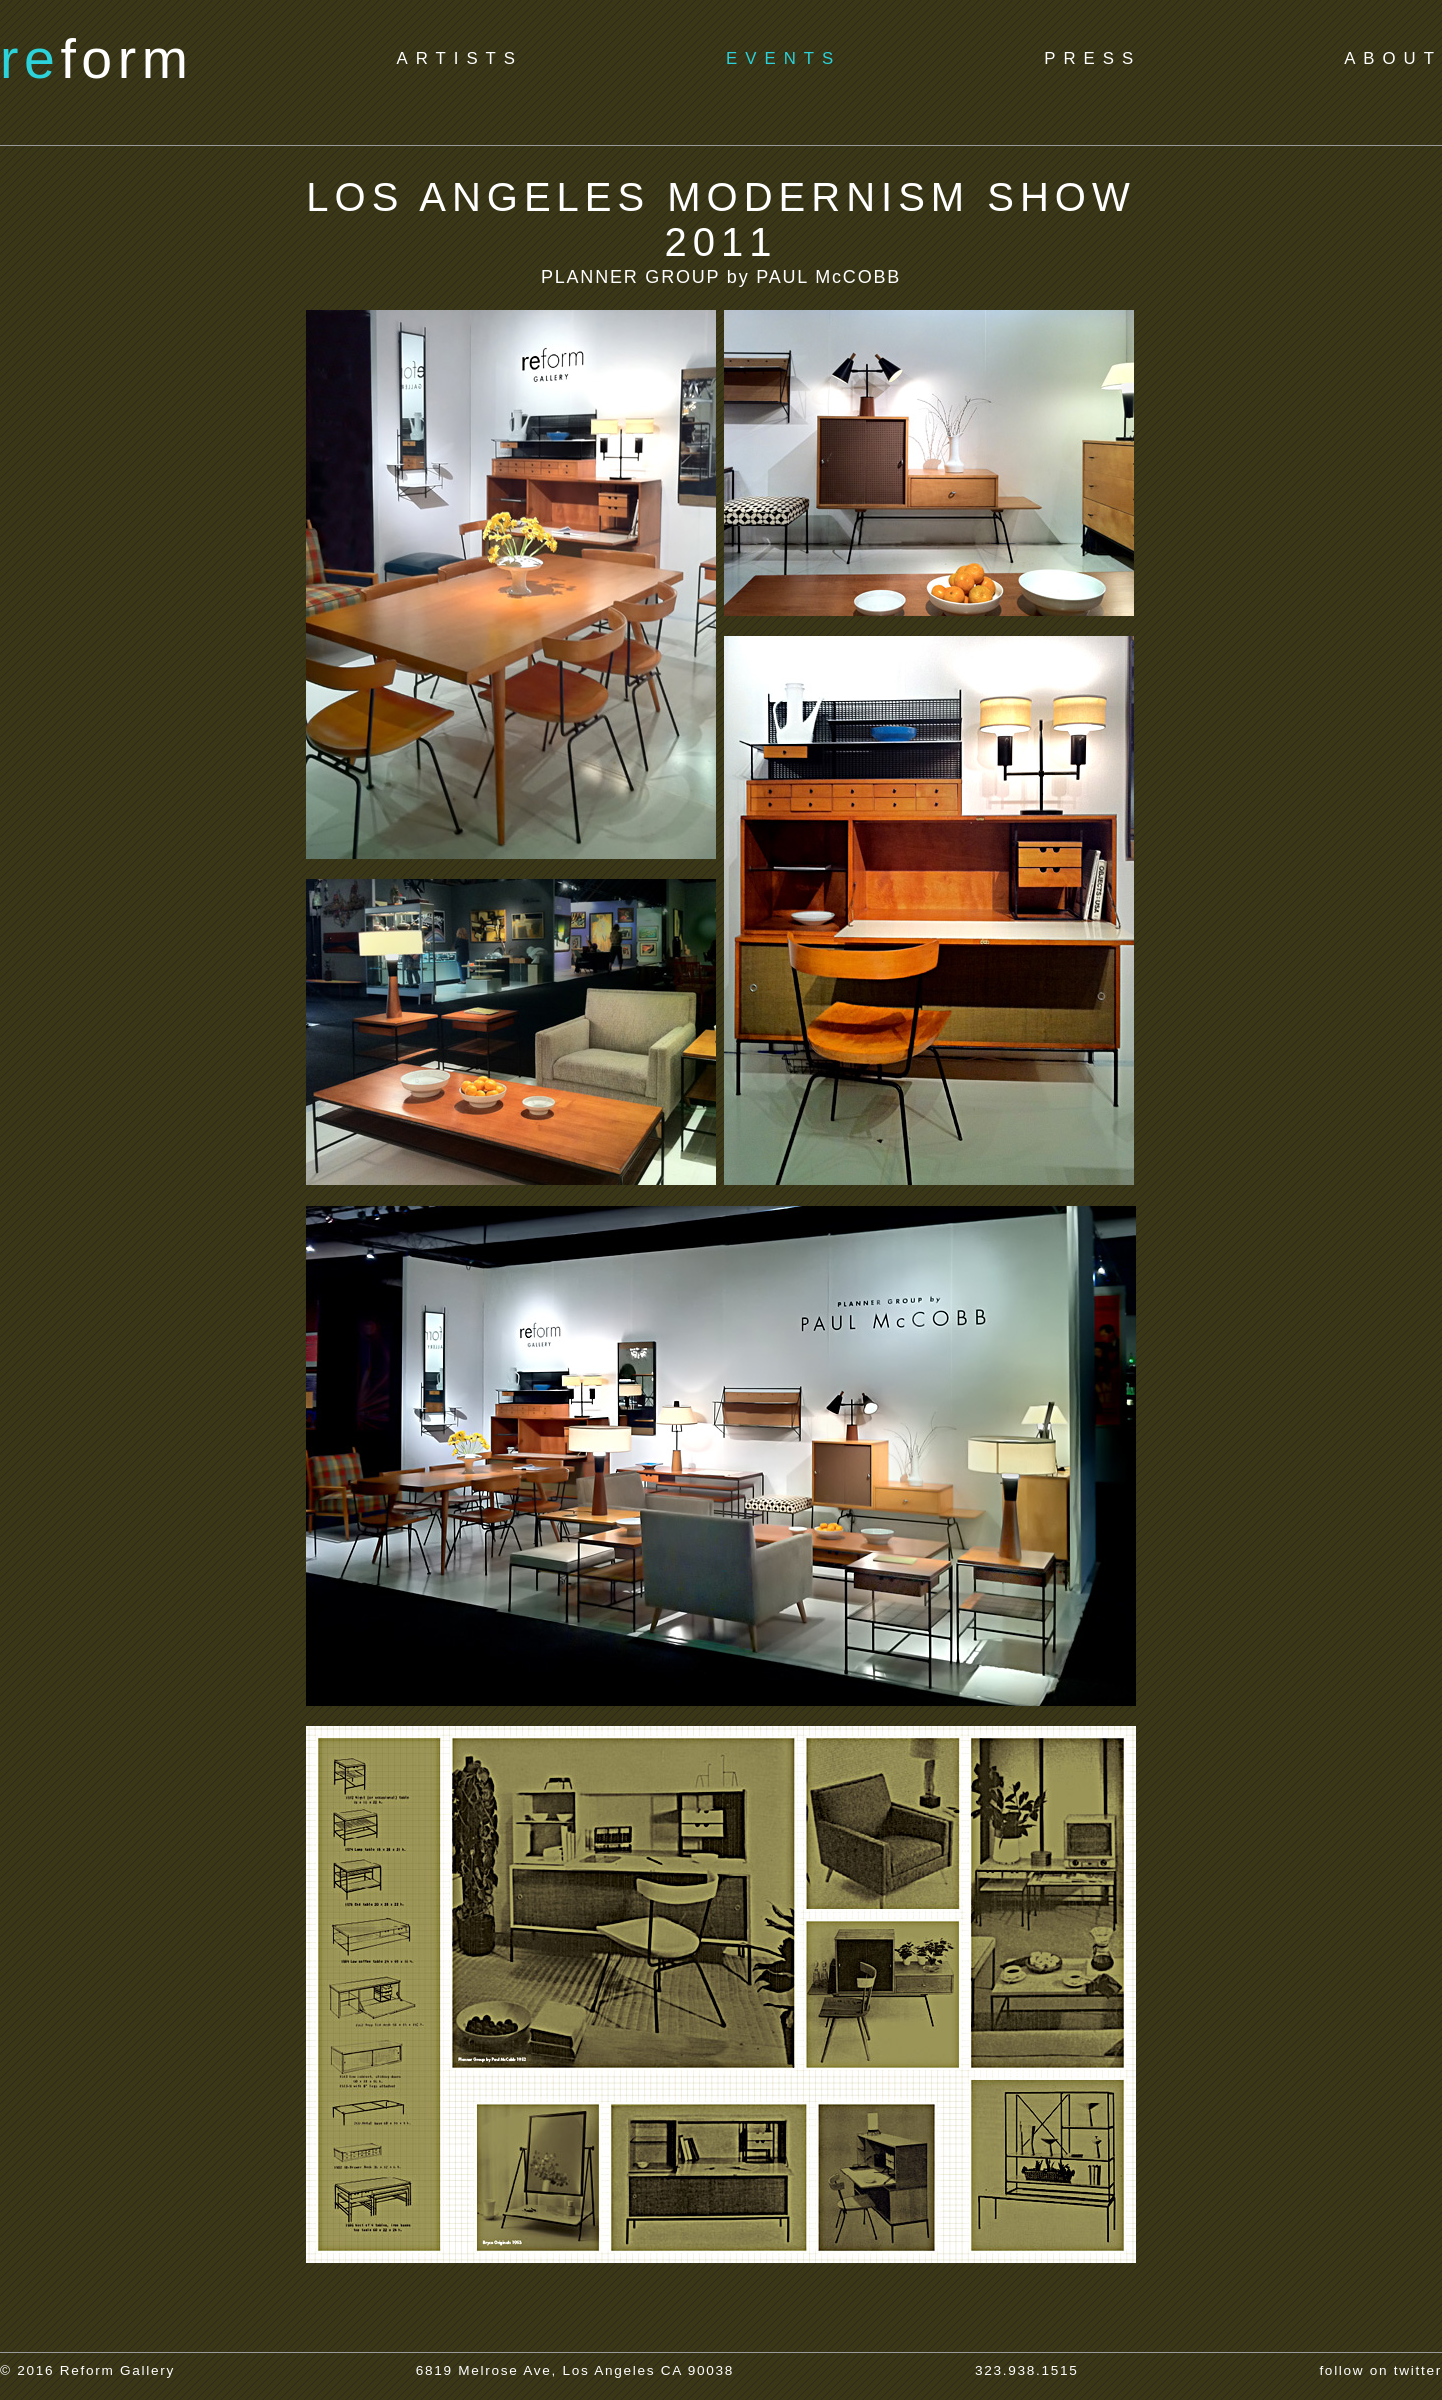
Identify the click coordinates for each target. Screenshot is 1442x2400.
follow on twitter (1380, 2370)
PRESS (1092, 58)
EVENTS (783, 58)
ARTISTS (459, 58)
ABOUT (1393, 58)
